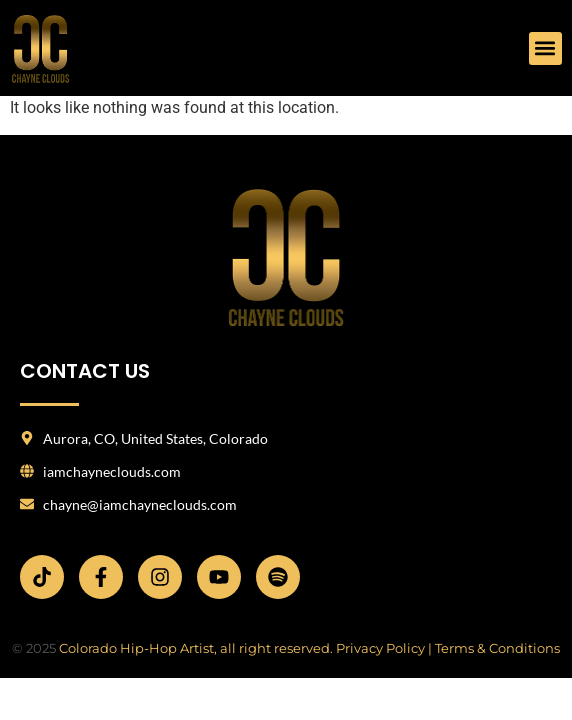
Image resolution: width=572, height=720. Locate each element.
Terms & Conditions (497, 648)
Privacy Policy (380, 648)
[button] (545, 48)
